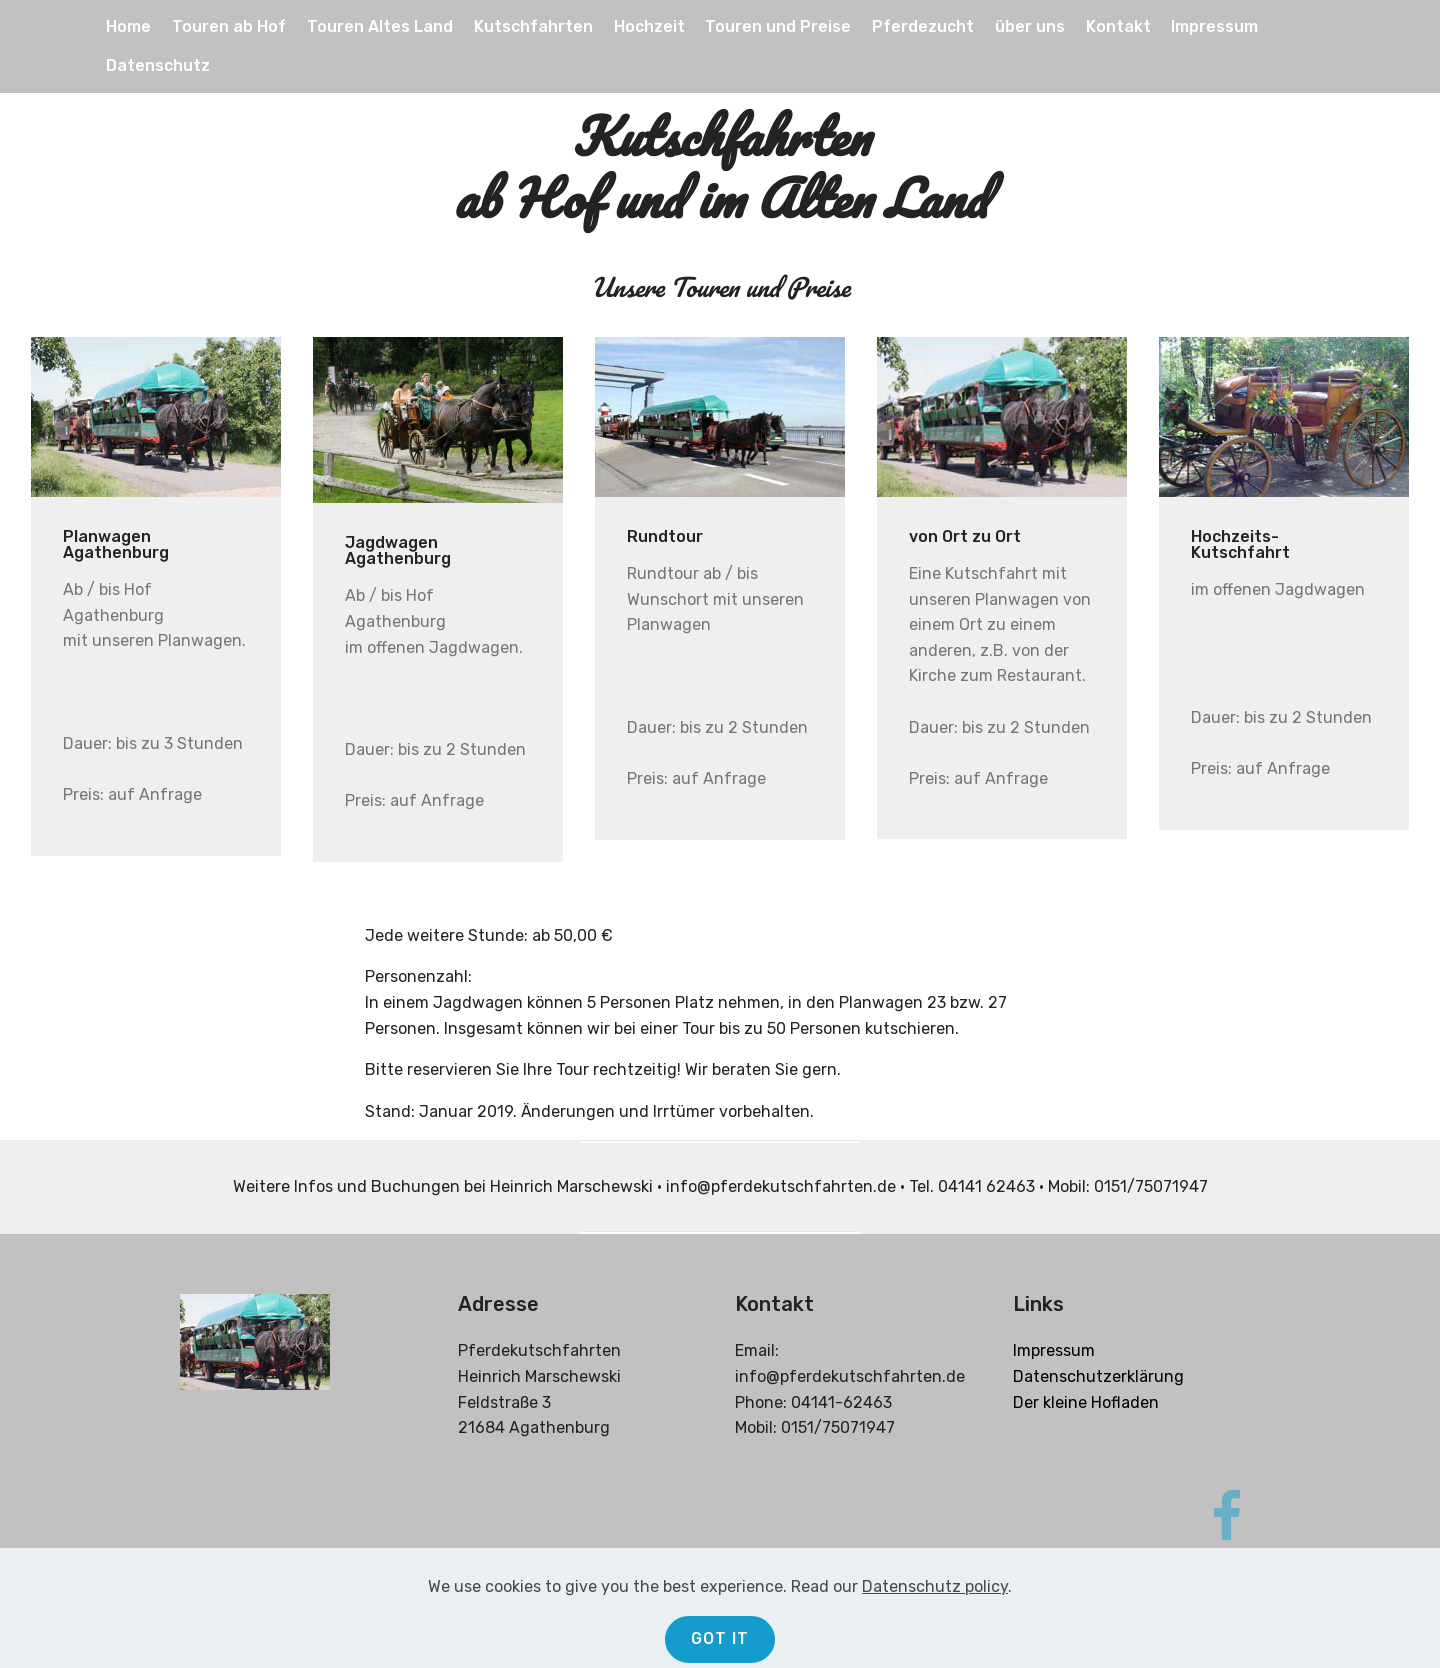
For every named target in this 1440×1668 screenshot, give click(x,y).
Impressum (1214, 26)
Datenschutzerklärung (1098, 1376)
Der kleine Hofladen (1086, 1402)
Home (128, 26)
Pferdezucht (923, 26)
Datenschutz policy (935, 1641)
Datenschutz (158, 65)
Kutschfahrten (533, 26)
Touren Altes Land (380, 26)
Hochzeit (649, 26)
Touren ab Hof (229, 26)
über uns (1030, 26)
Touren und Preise (778, 26)
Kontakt (1118, 26)
